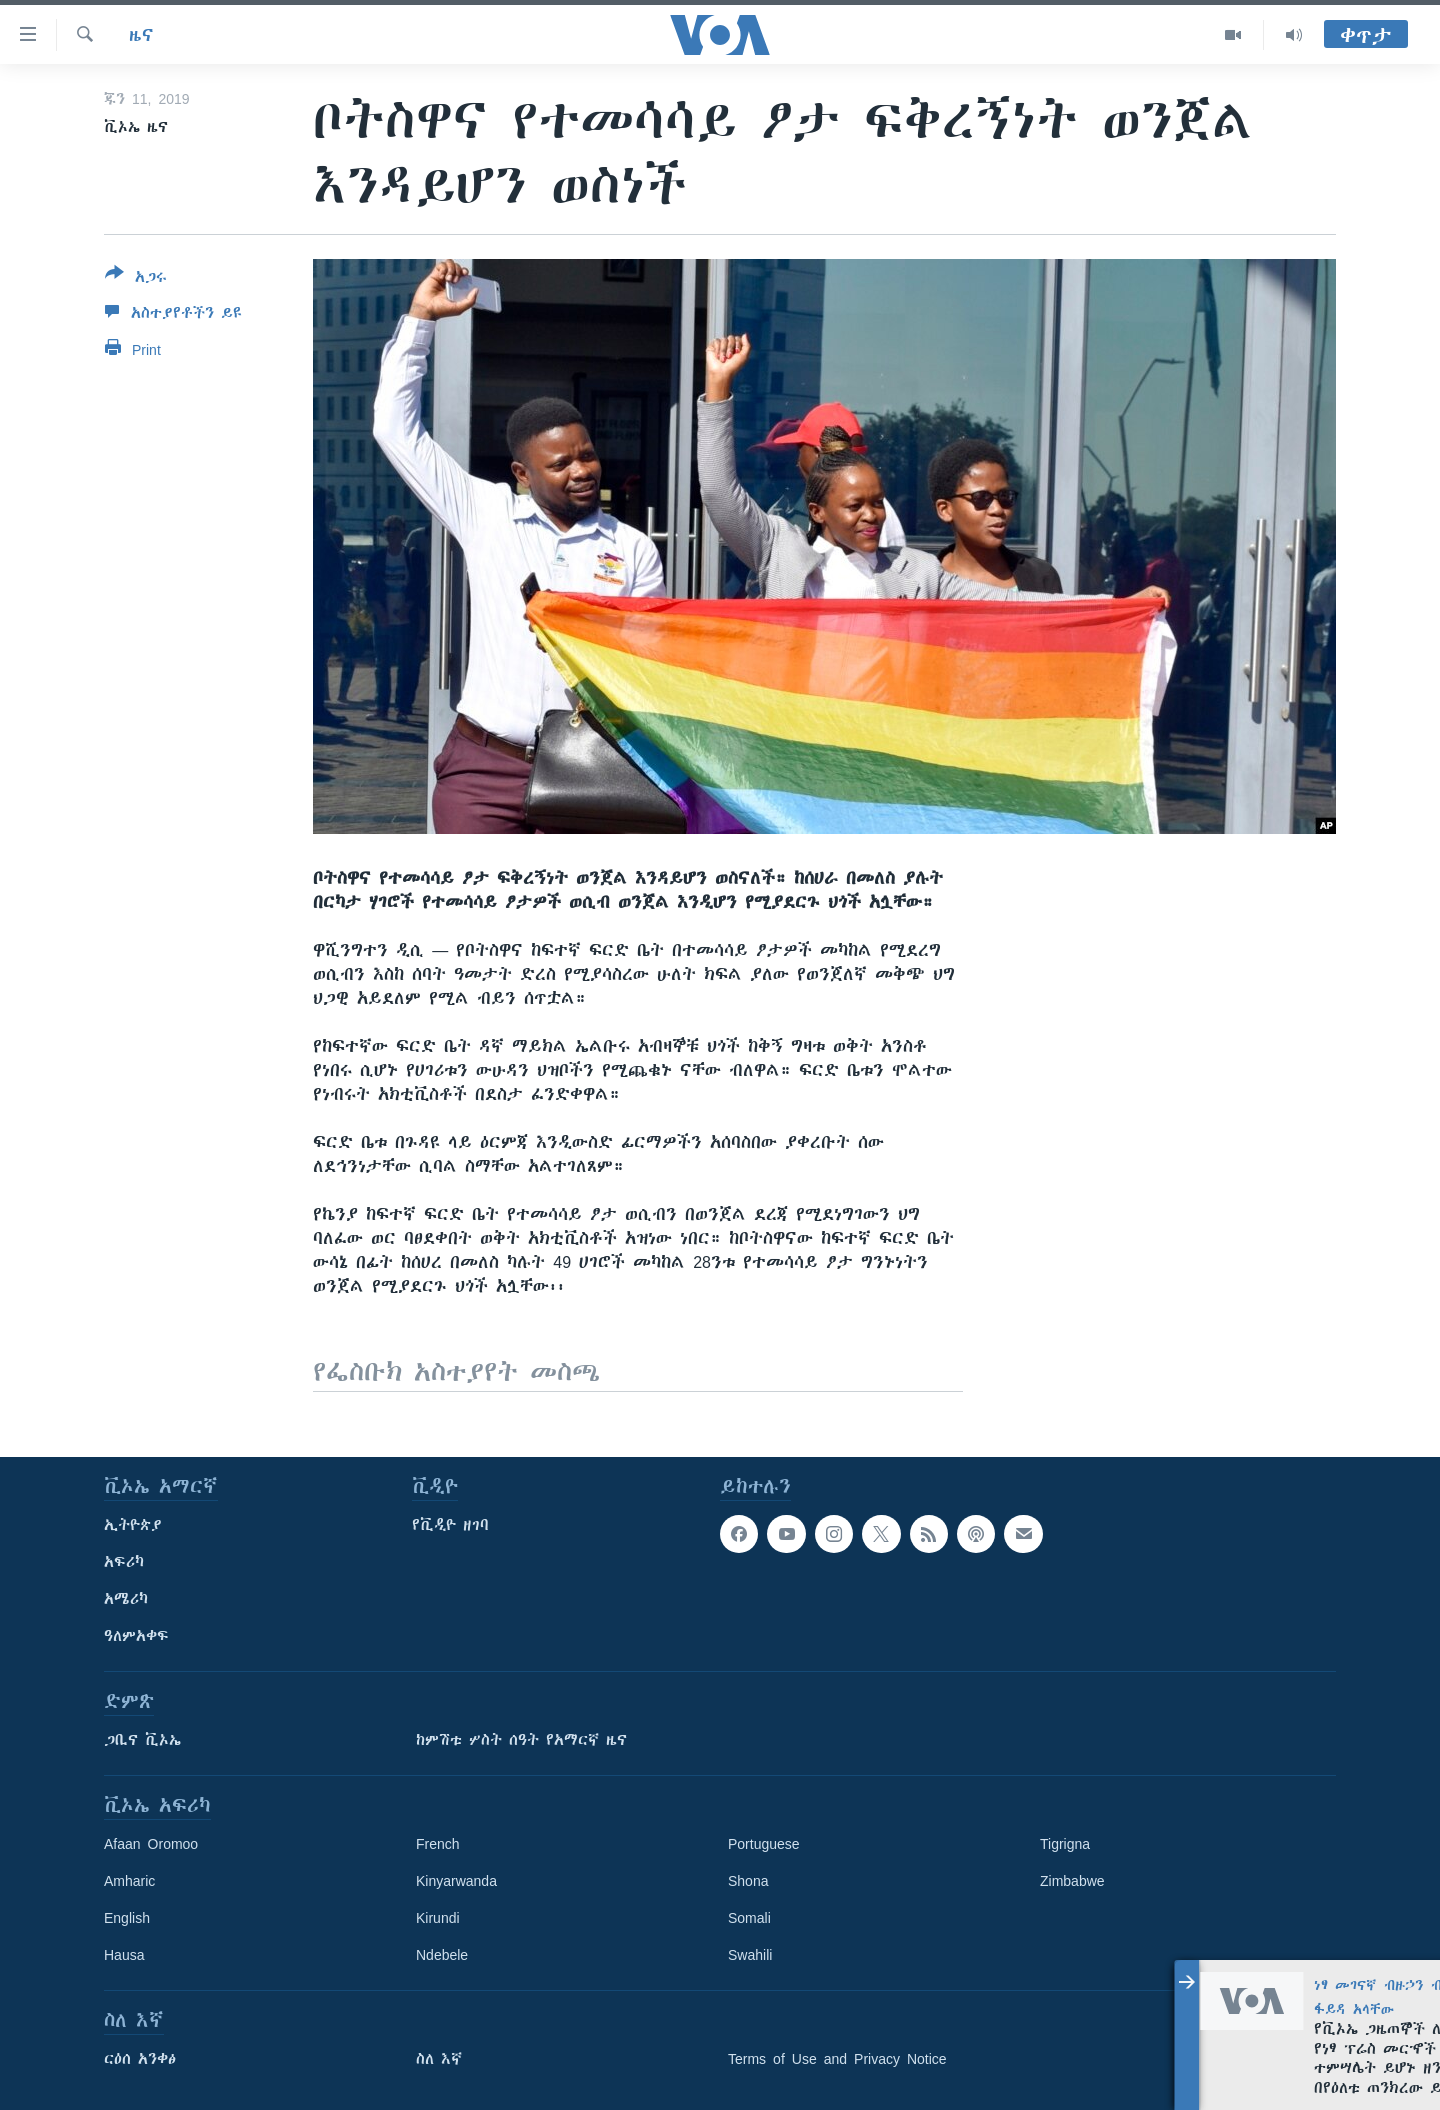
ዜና (141, 35)
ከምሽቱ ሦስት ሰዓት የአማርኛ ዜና (521, 1740)
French (438, 1844)
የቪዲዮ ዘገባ (450, 1525)
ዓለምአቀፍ (136, 1636)
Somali (749, 1918)
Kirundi (438, 1918)
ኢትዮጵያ (133, 1525)
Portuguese (764, 1844)
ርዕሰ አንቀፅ (140, 2059)
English (127, 1918)
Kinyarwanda (456, 1881)
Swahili (750, 1955)
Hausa (124, 1955)
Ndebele (442, 1955)
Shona (748, 1881)
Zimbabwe (1072, 1881)
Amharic (129, 1881)
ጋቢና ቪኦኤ (142, 1740)
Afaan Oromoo (151, 1844)
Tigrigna (1065, 1844)
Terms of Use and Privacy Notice (837, 2059)
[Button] (136, 279)
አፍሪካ (124, 1562)
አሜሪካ (126, 1599)
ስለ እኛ (439, 2059)
